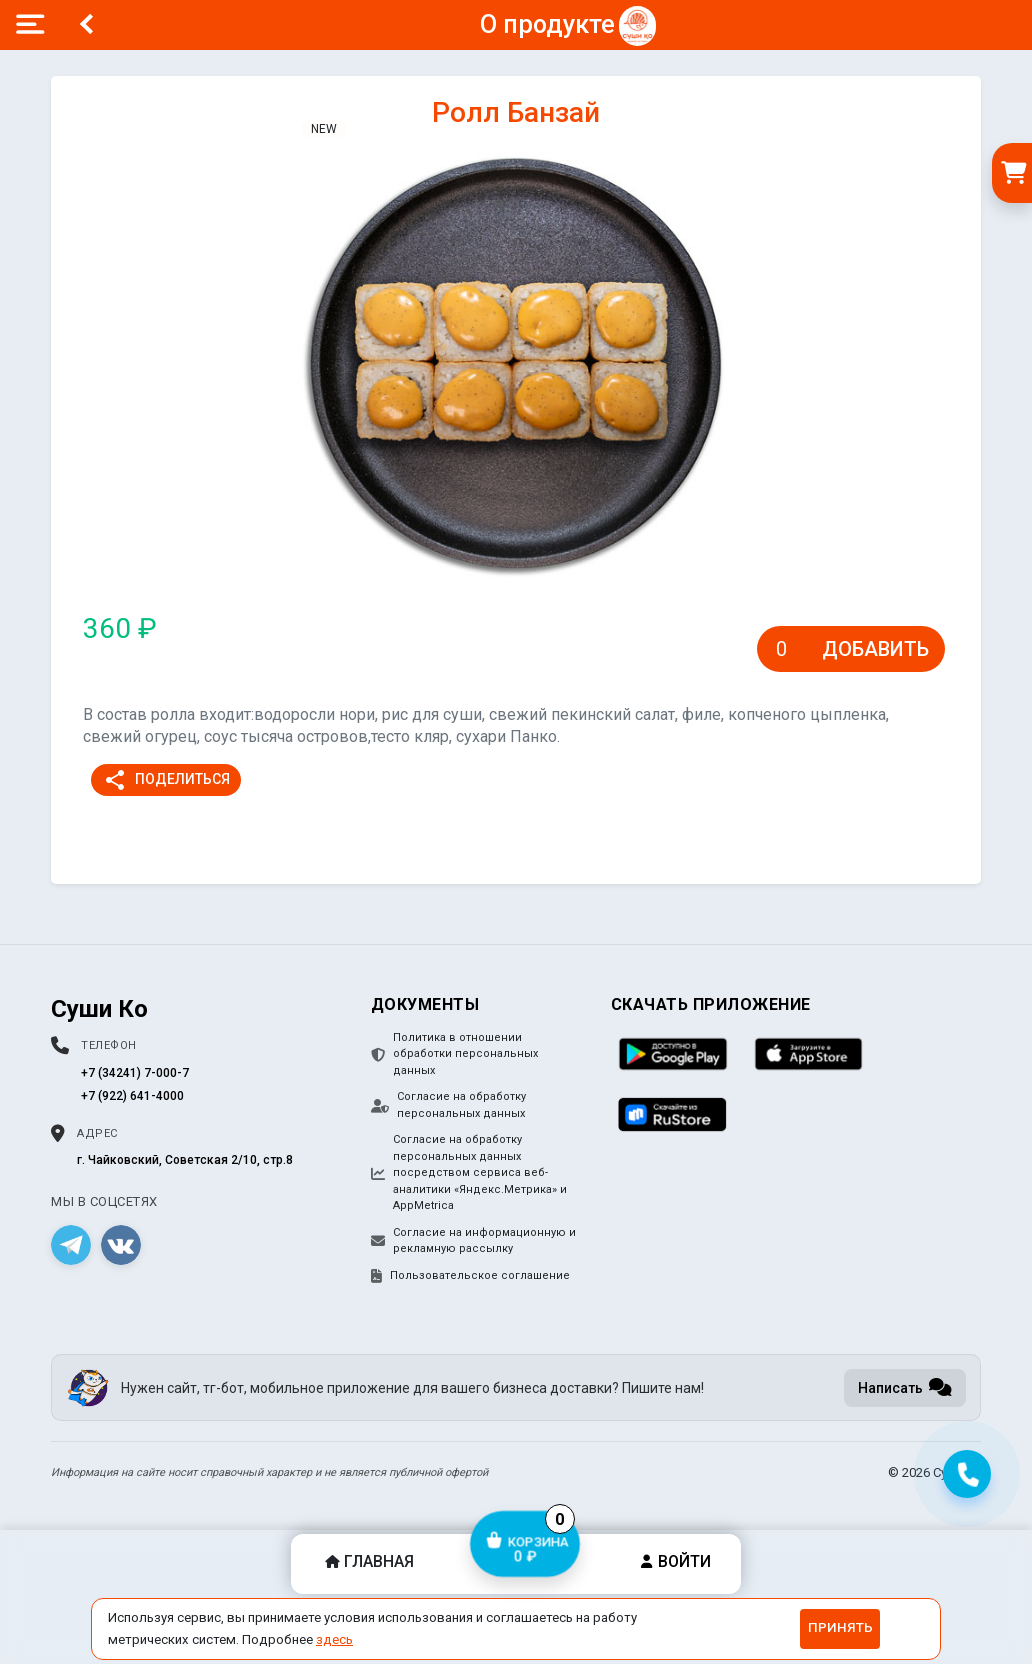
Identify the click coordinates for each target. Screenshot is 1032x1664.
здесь (334, 1639)
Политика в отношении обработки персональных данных (454, 1054)
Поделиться (166, 780)
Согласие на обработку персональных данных (448, 1105)
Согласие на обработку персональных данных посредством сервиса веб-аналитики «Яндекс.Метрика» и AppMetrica (469, 1172)
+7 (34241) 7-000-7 (135, 1073)
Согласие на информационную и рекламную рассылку (473, 1241)
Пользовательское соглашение (470, 1276)
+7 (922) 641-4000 (132, 1096)
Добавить (875, 649)
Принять (840, 1627)
